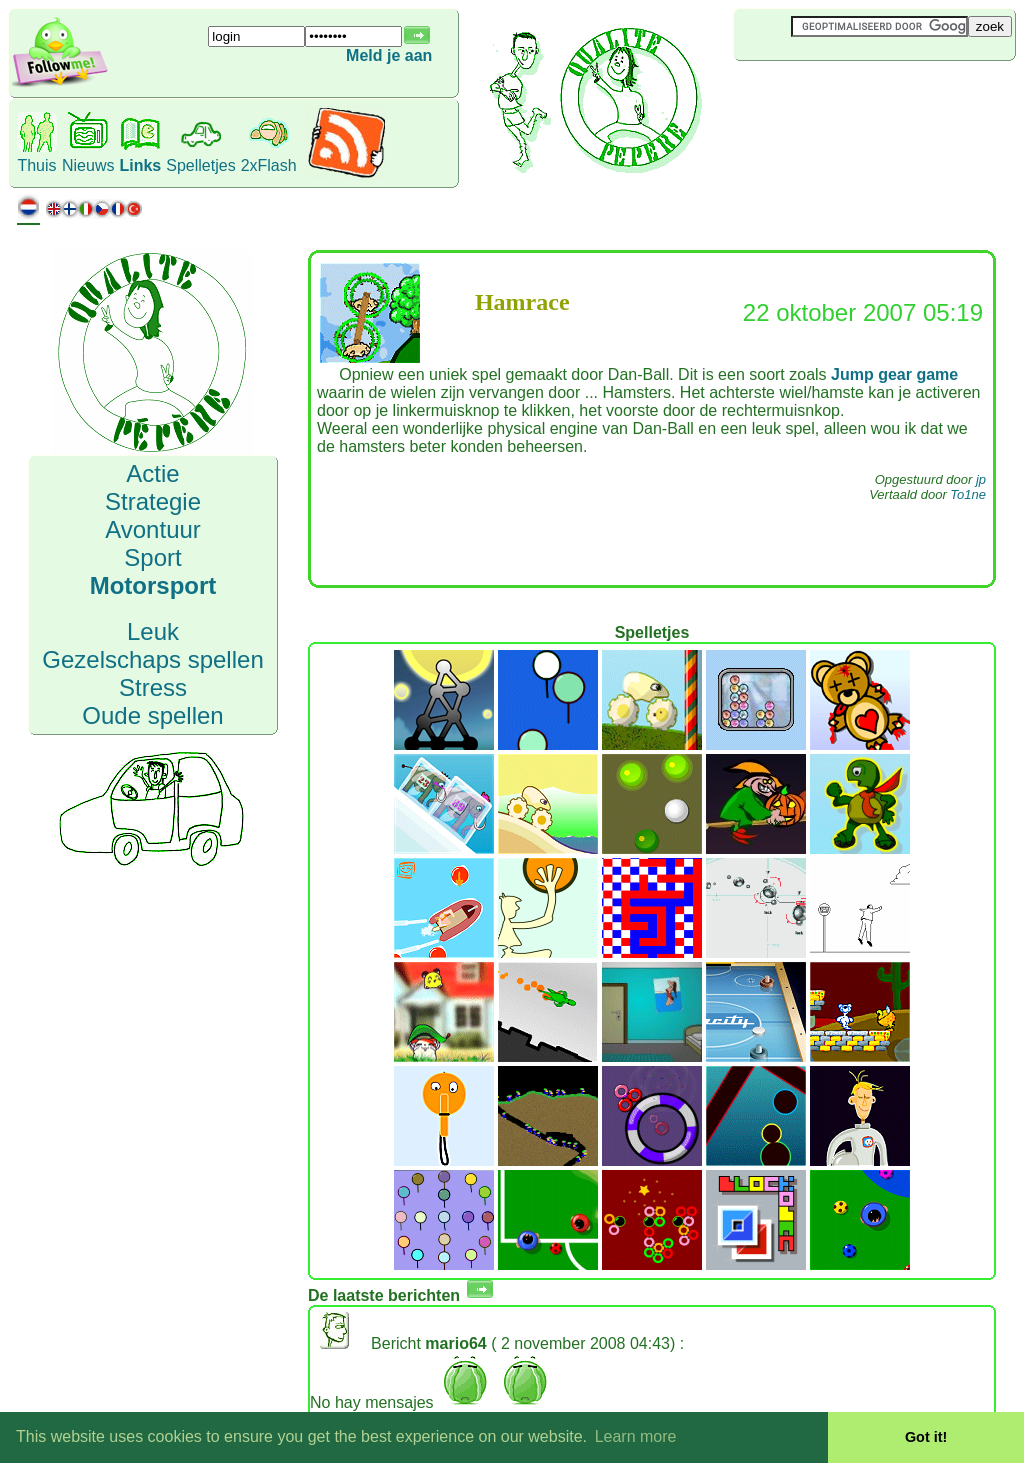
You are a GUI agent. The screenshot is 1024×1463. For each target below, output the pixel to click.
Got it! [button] (926, 1437)
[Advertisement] (853, 94)
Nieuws (88, 165)
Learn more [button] (636, 1436)
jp (981, 479)
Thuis (36, 165)
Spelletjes (200, 165)
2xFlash (269, 165)
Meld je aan (389, 55)
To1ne (968, 494)
